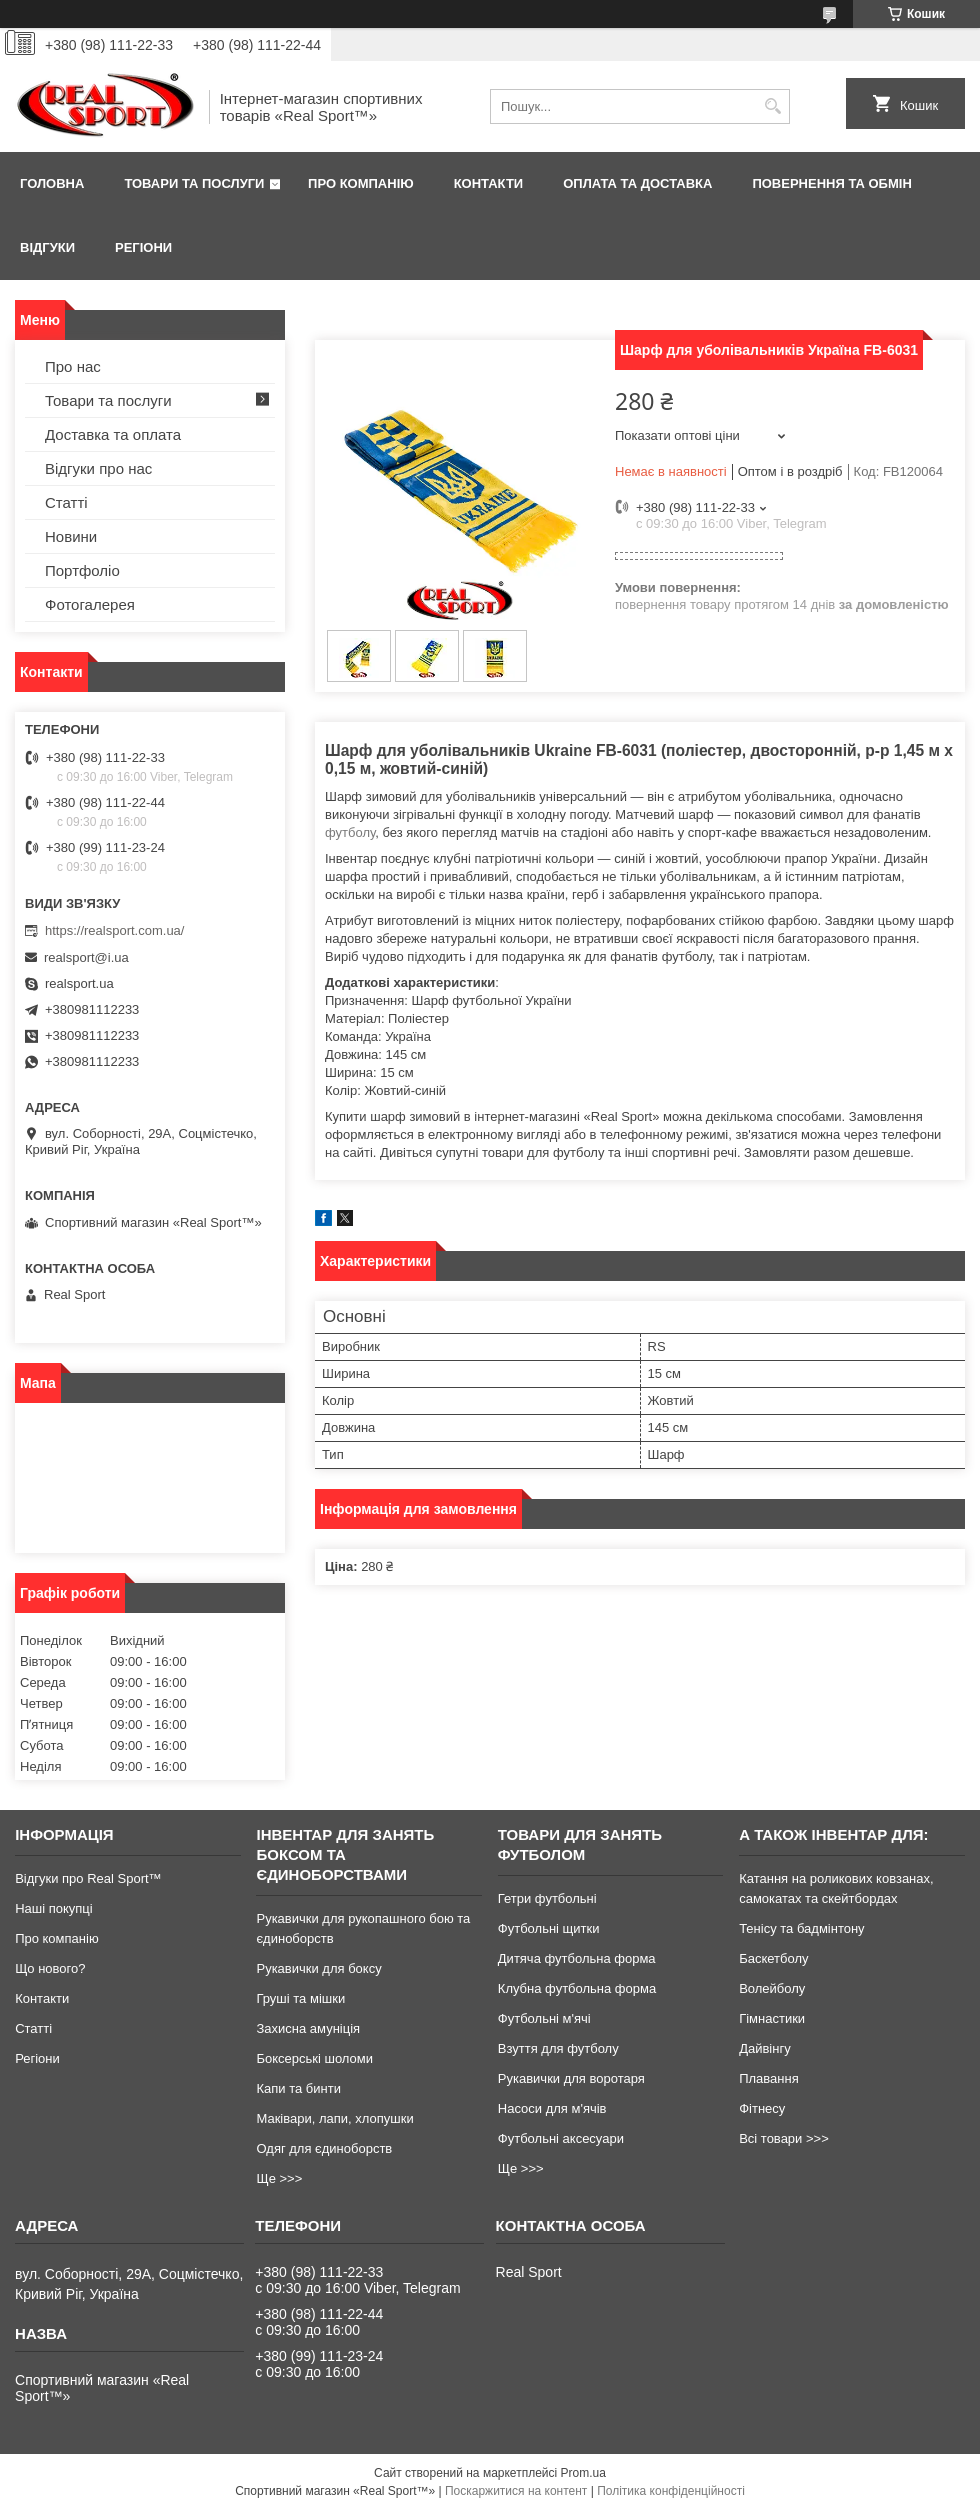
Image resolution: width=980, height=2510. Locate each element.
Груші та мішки (300, 1998)
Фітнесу (762, 2108)
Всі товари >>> (784, 2138)
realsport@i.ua (86, 957)
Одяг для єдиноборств (324, 2148)
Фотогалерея (90, 604)
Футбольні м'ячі (544, 2018)
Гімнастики (772, 2018)
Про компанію (361, 183)
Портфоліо (82, 570)
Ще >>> (279, 2178)
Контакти (489, 183)
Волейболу (772, 1988)
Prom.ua (583, 2473)
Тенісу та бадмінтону (801, 1928)
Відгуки (47, 247)
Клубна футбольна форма (577, 1988)
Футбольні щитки (549, 1928)
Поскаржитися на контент (516, 2491)
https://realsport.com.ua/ (114, 930)
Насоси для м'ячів (552, 2108)
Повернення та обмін (831, 183)
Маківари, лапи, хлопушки (334, 2118)
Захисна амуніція (308, 2028)
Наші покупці (54, 1908)
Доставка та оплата (113, 434)
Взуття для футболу (558, 2048)
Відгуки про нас (98, 468)
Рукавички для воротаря (571, 2078)
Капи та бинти (298, 2088)
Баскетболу (773, 1958)
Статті (66, 502)
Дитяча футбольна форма (577, 1958)
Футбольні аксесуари (561, 2138)
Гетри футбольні (547, 1898)
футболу (350, 832)
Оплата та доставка (637, 183)
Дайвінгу (765, 2048)
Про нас (73, 366)
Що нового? (50, 1968)
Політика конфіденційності (671, 2491)
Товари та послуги (194, 183)
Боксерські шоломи (314, 2058)
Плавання (769, 2078)
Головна (52, 183)
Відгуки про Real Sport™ (88, 1878)
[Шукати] (772, 106)
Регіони (143, 247)
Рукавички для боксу (318, 1968)
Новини (71, 536)
